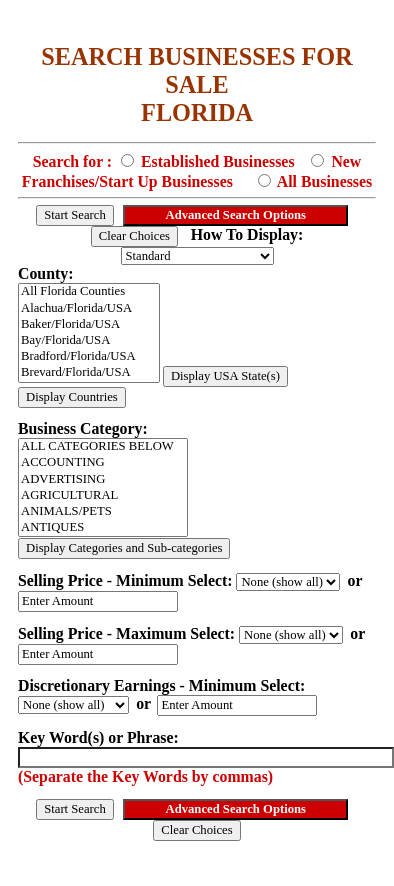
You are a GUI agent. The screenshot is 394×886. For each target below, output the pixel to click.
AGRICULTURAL (103, 496)
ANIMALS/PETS (103, 512)
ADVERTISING (103, 480)
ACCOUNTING (103, 463)
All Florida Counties (89, 292)
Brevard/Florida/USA (89, 373)
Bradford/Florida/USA (89, 357)
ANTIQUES (103, 528)
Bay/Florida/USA (89, 341)
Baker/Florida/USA (89, 325)
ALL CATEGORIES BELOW (103, 447)
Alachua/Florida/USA (89, 309)
